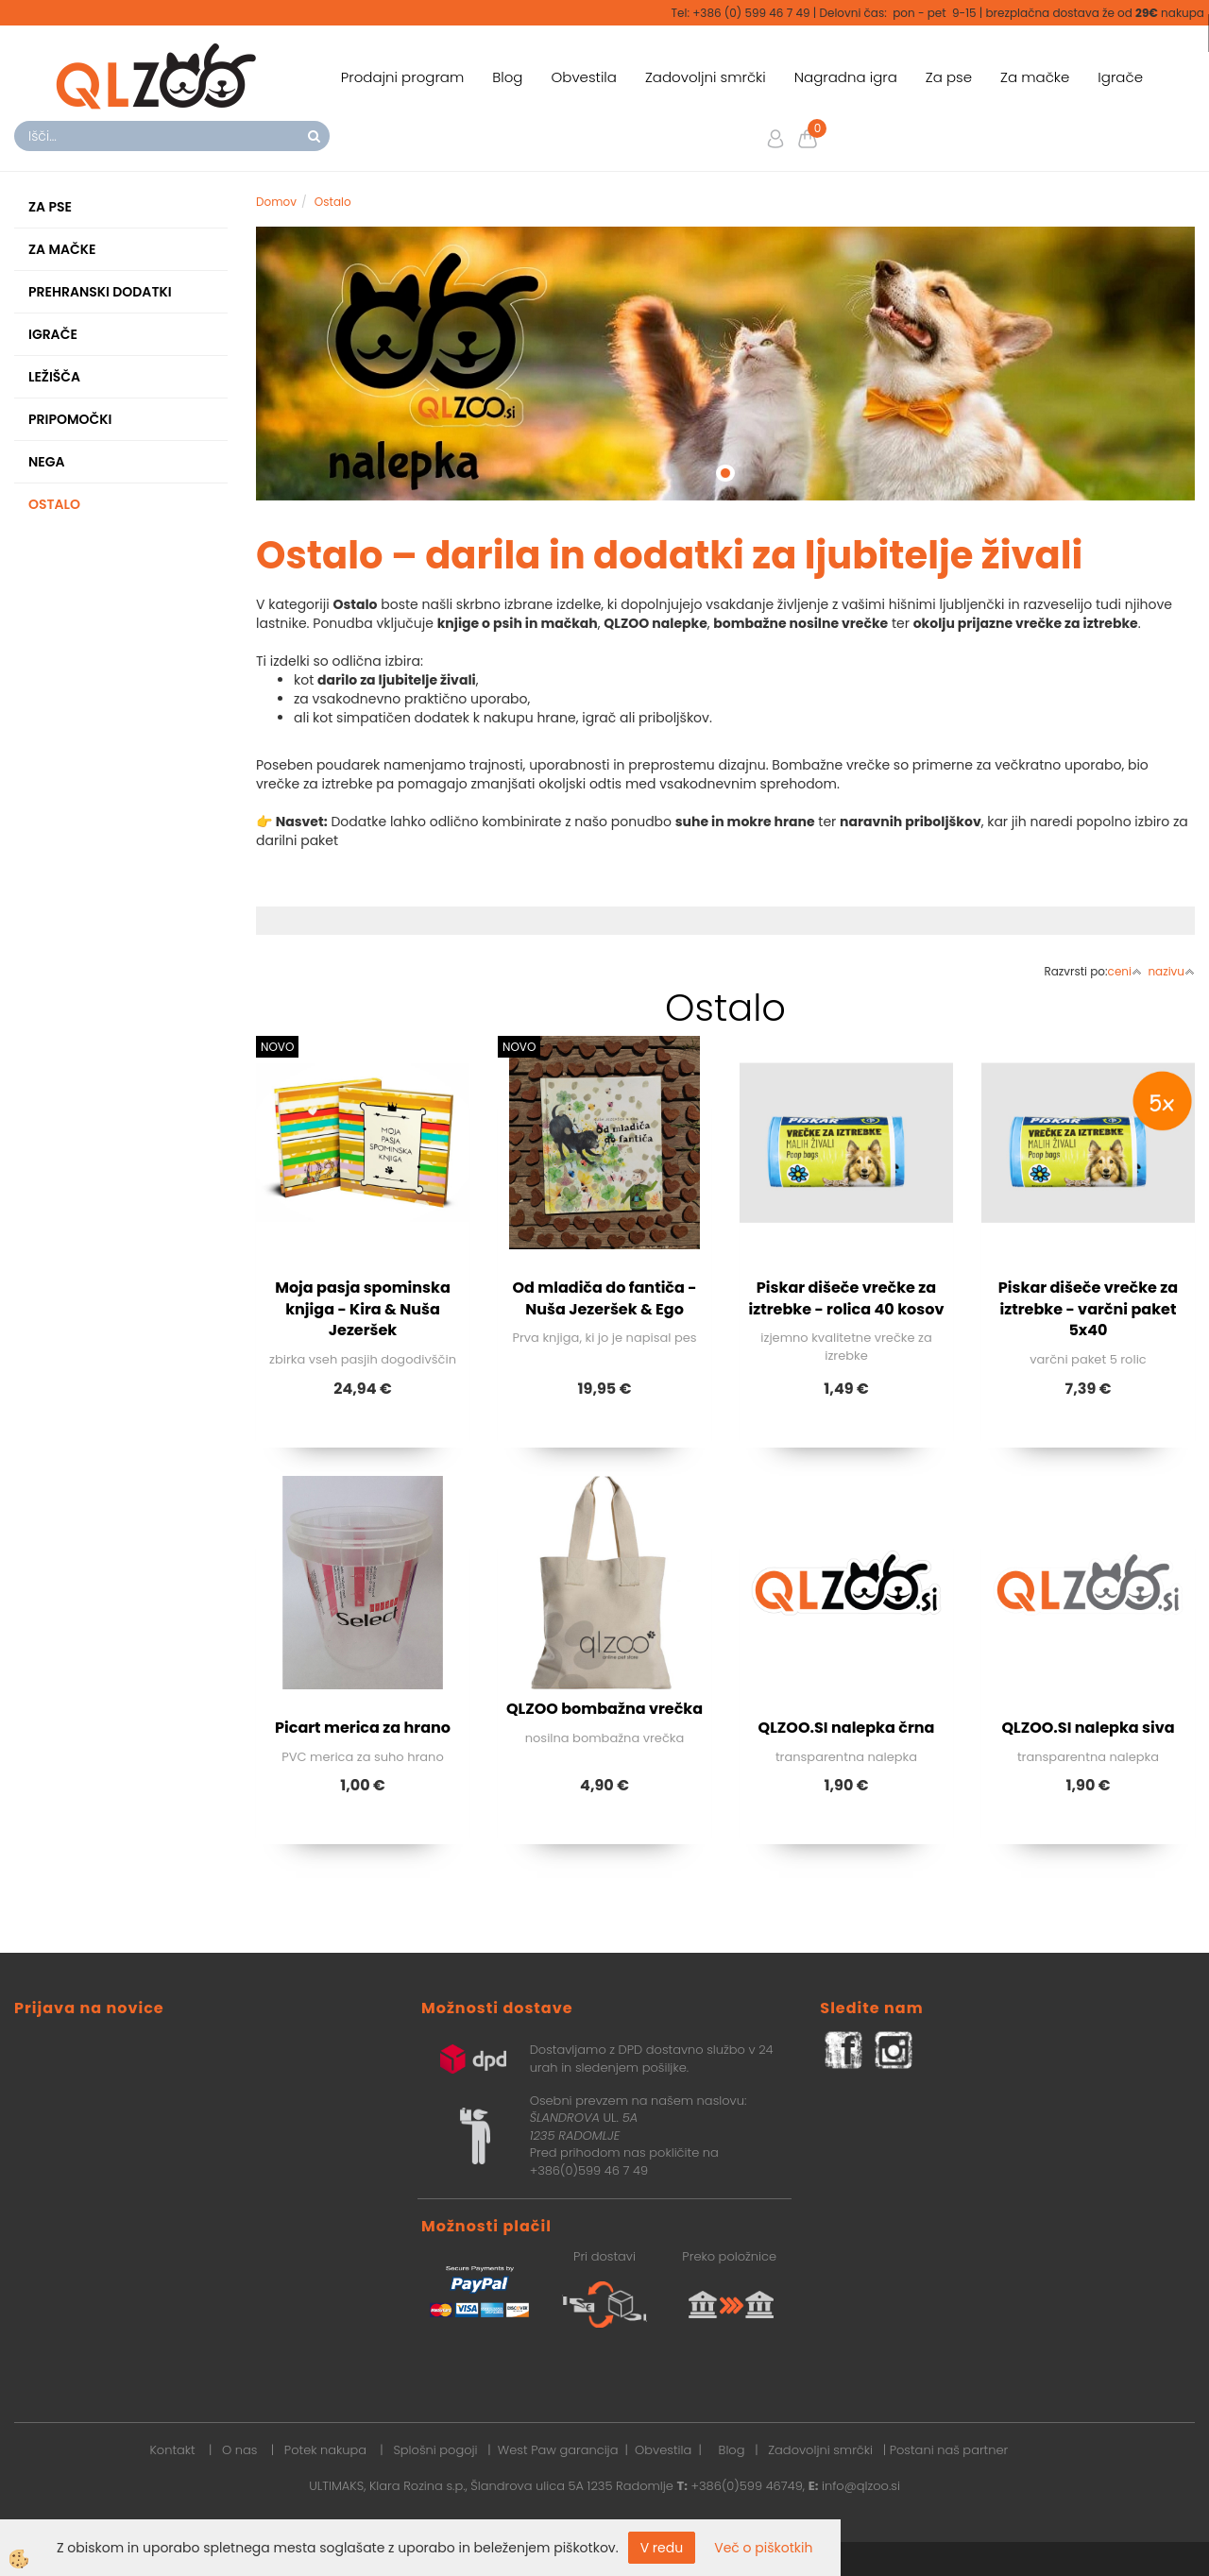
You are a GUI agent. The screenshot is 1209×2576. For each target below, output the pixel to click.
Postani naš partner (949, 2450)
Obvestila (583, 77)
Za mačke (1034, 77)
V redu (662, 2547)
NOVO (277, 1047)
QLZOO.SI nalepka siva (1087, 1727)
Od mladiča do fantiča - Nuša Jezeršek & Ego (604, 1298)
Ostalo (333, 202)
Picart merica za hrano (363, 1727)
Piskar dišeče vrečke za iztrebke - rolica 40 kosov (847, 1298)
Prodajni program (403, 77)
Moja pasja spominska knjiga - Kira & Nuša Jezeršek (363, 1309)
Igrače (1120, 77)
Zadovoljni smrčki (705, 77)
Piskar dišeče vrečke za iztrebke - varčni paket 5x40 (1088, 1309)
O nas (239, 2450)
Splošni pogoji (435, 2450)
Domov (276, 202)
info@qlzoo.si (861, 2486)
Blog (507, 77)
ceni (1125, 971)
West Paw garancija (558, 2450)
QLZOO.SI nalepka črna (846, 1727)
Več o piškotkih (763, 2547)
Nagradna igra (845, 77)
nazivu (1171, 971)
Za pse (949, 77)
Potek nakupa (325, 2450)
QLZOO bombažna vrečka (604, 1709)
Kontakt (172, 2450)
